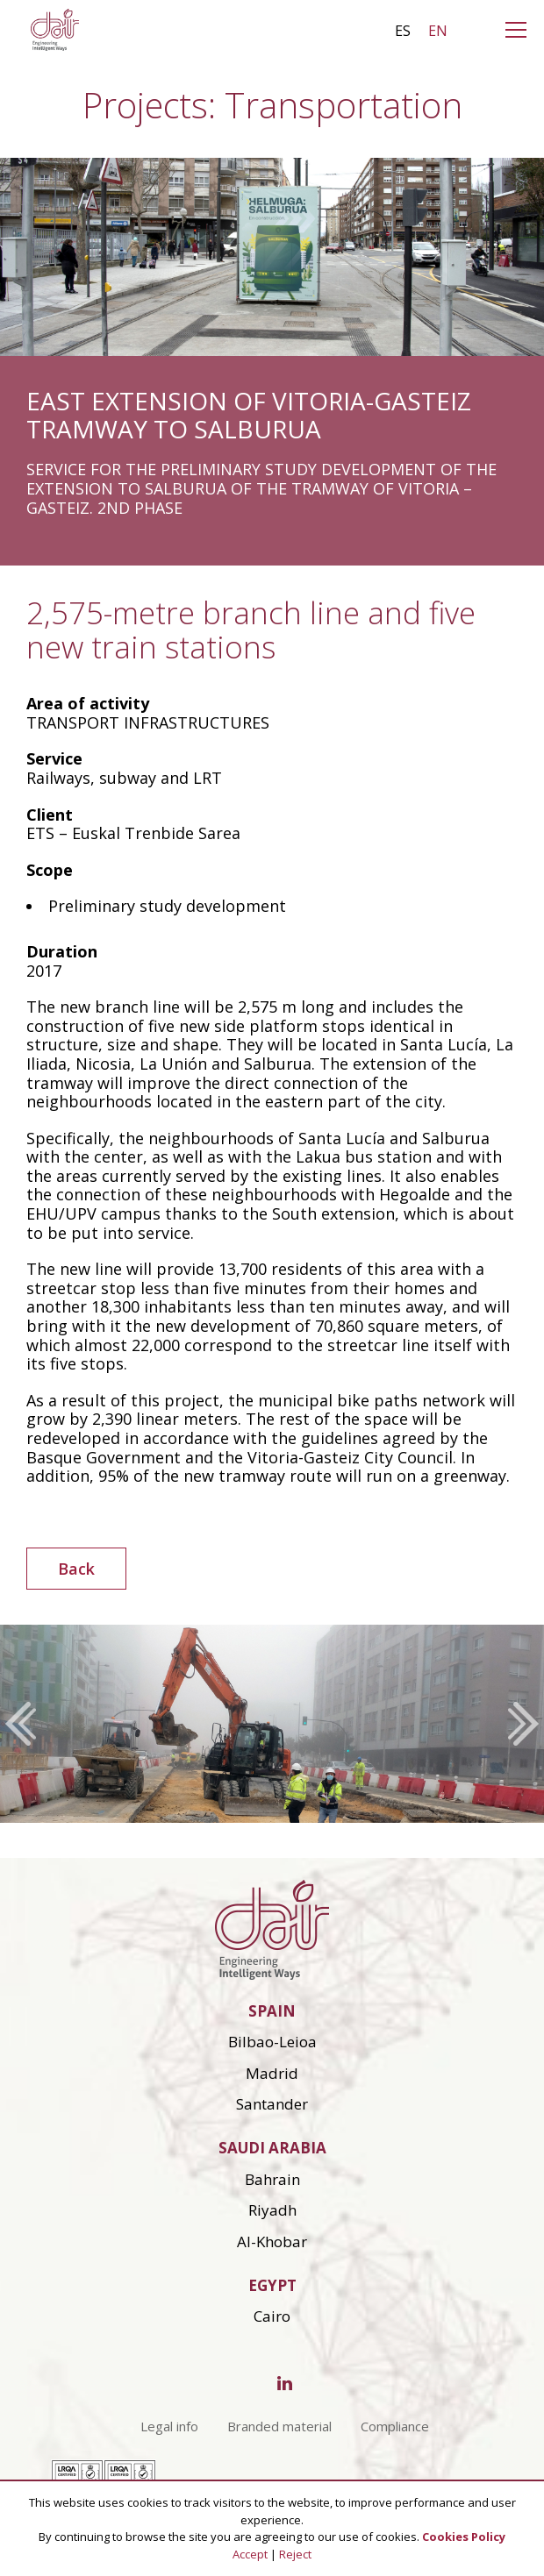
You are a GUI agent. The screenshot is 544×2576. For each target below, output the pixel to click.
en (437, 30)
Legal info (169, 2426)
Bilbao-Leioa (272, 2042)
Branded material (279, 2426)
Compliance (395, 2426)
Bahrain (272, 2179)
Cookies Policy (463, 2536)
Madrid (272, 2073)
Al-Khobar (272, 2241)
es (403, 30)
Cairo (272, 2316)
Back (76, 1568)
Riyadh (272, 2210)
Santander (272, 2104)
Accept (250, 2554)
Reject (295, 2554)
